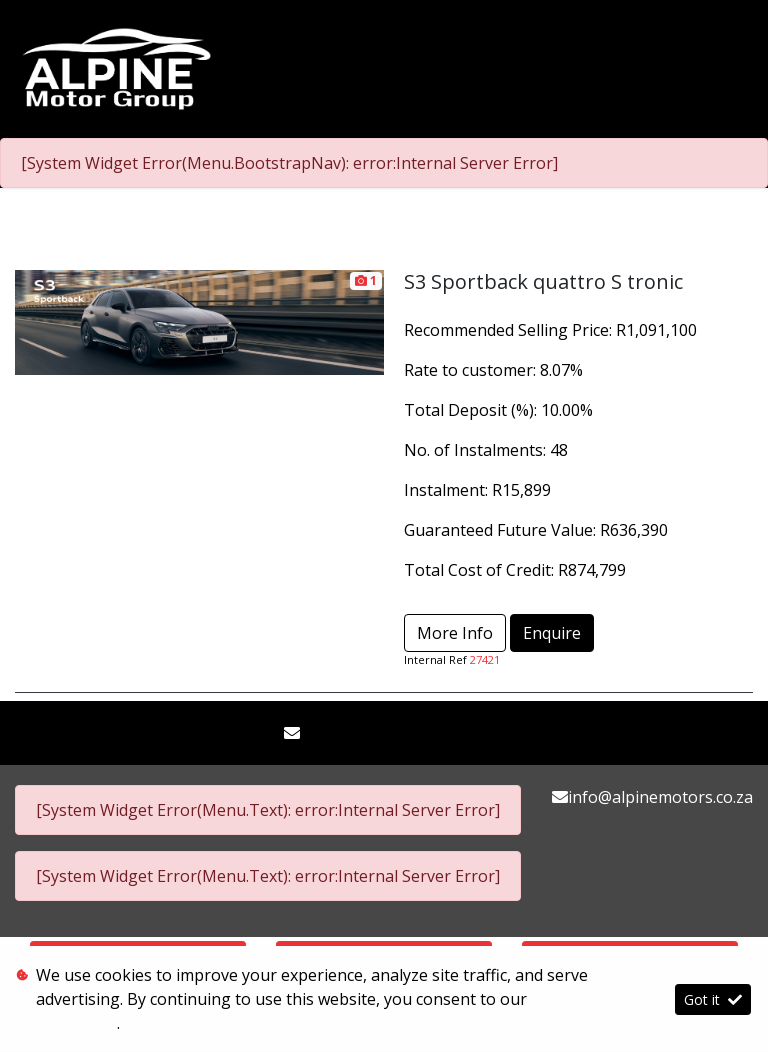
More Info (455, 633)
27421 (485, 659)
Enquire (552, 633)
